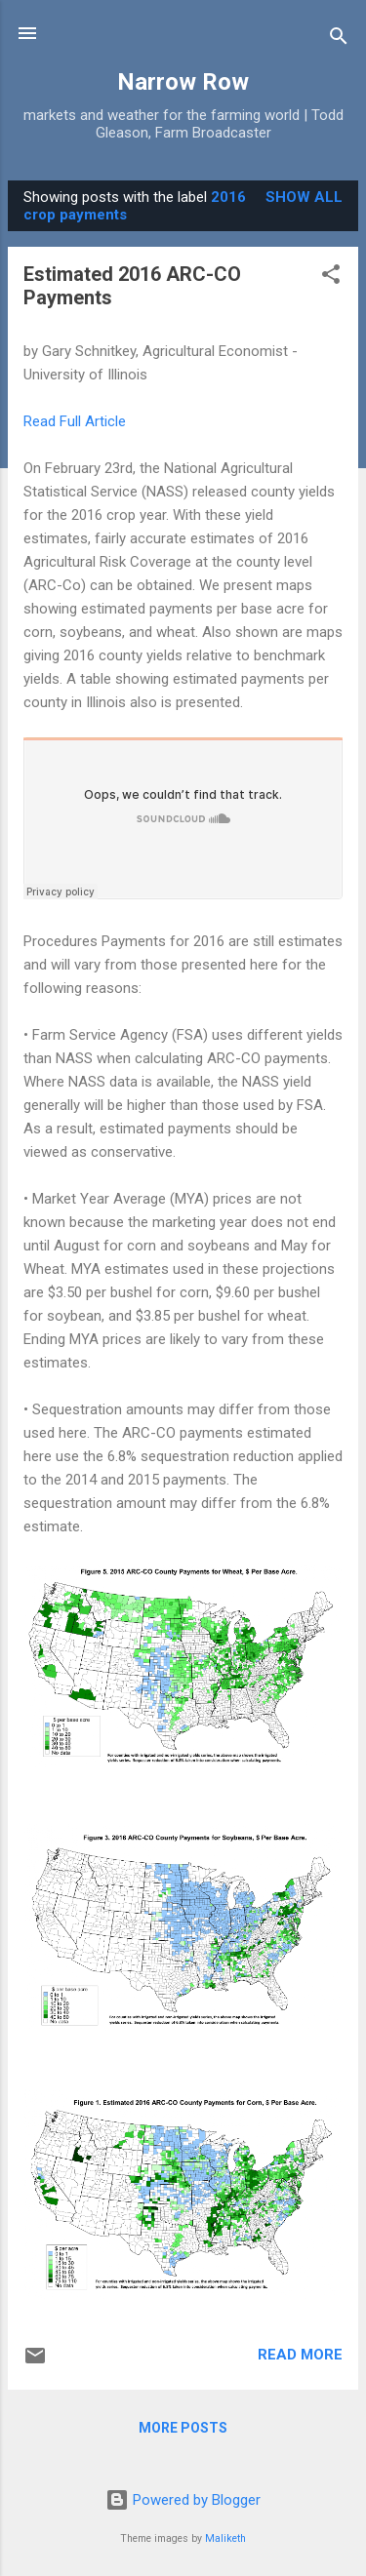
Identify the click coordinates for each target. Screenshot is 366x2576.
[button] (331, 277)
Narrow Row (183, 82)
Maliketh (225, 2538)
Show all (304, 197)
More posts (183, 2428)
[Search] (338, 39)
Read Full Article (74, 421)
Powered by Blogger (183, 2500)
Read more (300, 2354)
